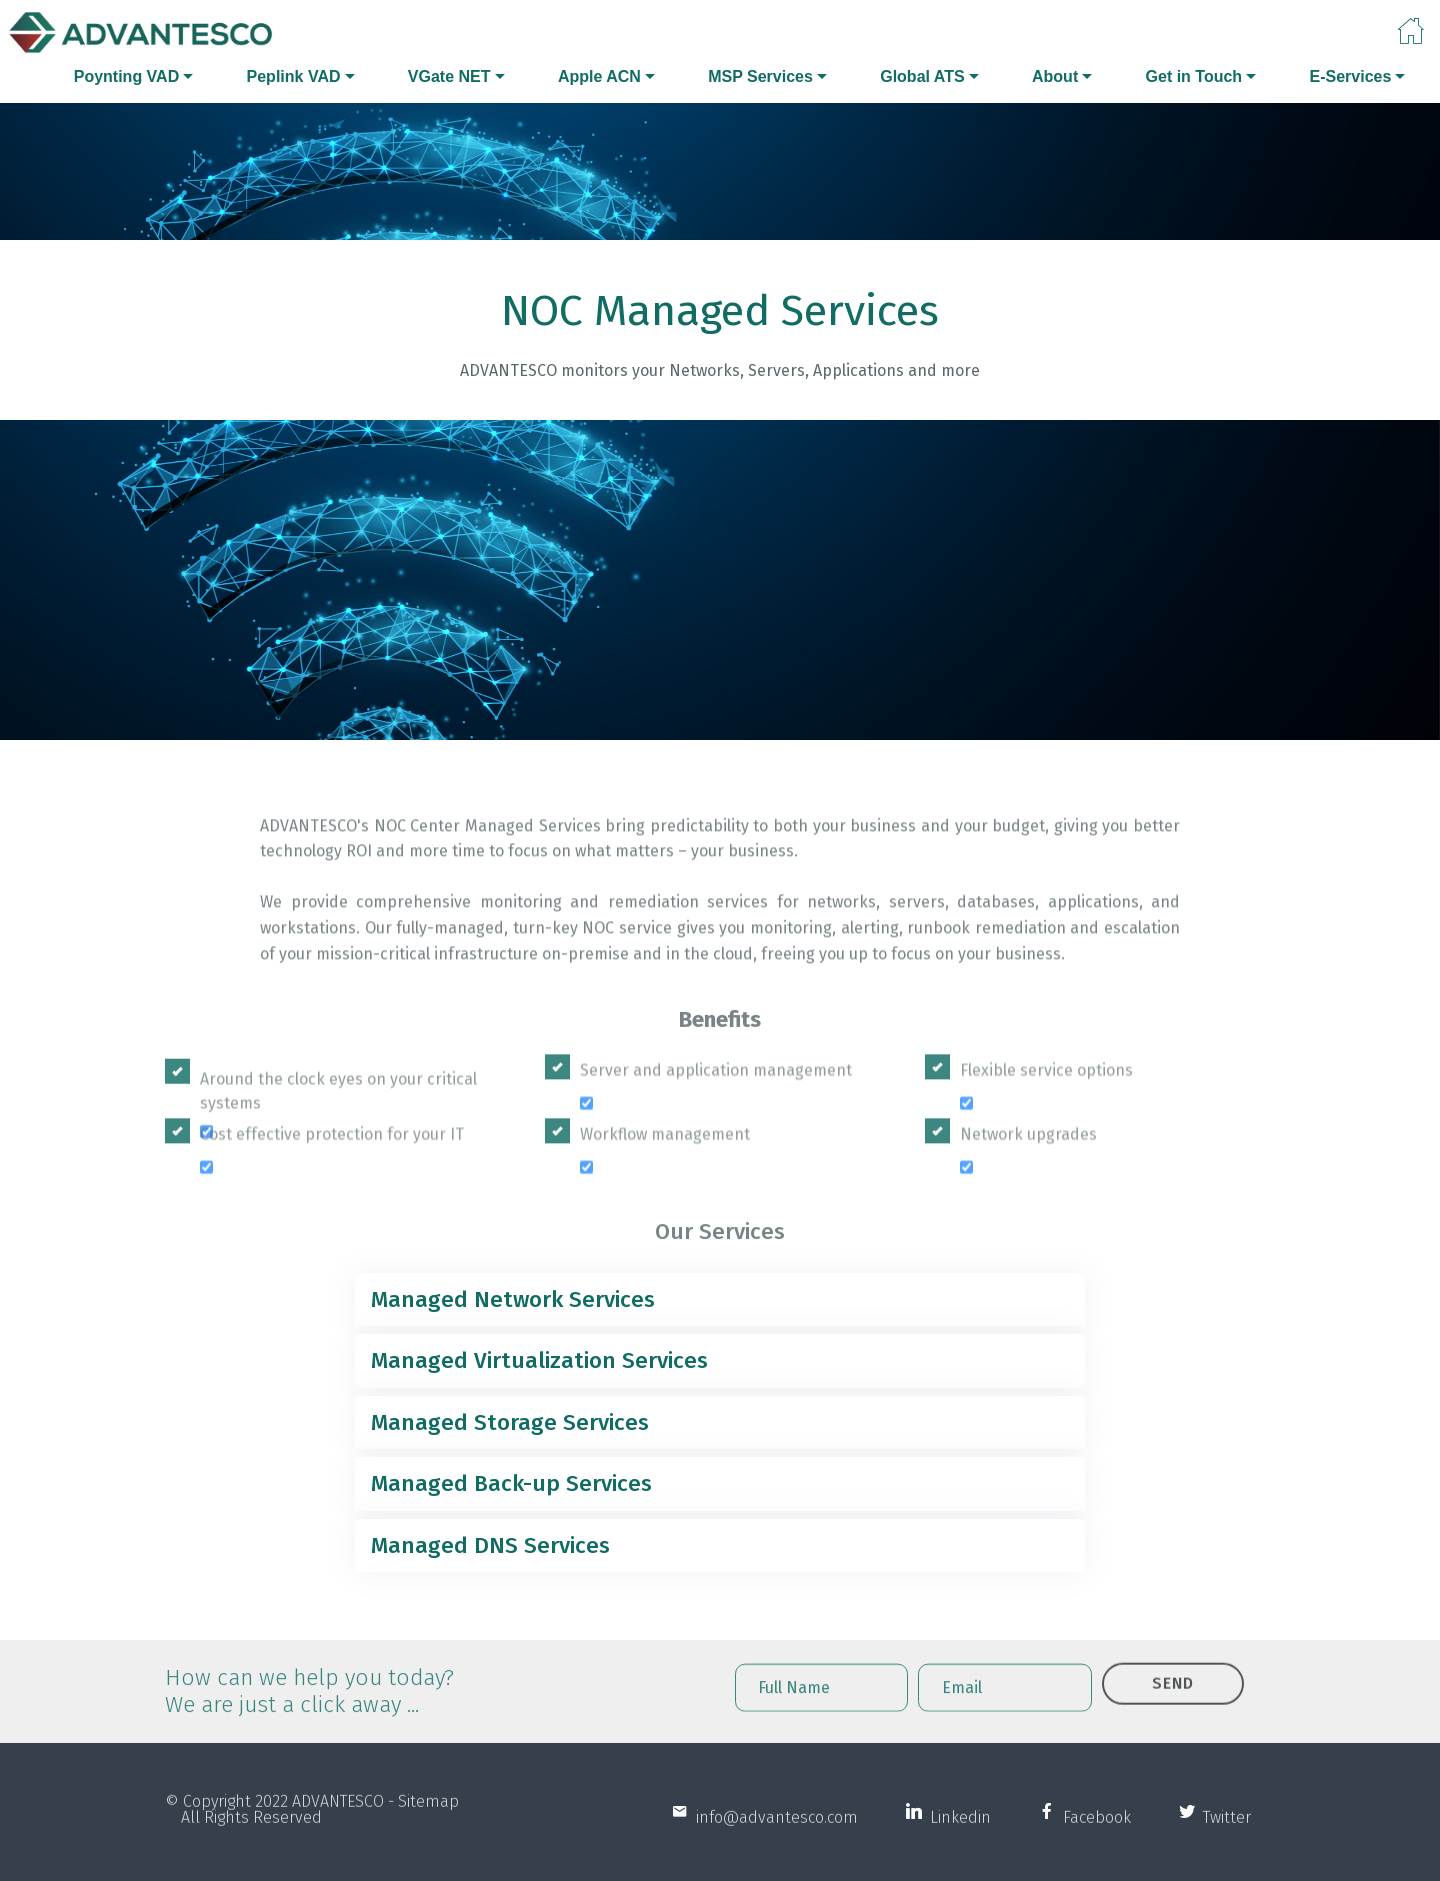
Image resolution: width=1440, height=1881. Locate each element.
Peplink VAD (294, 76)
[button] (720, 1300)
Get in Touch (1194, 76)
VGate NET (449, 76)
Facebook (1093, 1834)
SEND (1173, 1705)
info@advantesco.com (773, 1834)
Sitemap (428, 1818)
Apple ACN (599, 76)
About (1055, 76)
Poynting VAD (126, 76)
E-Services (1350, 76)
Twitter (1223, 1834)
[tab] (720, 1300)
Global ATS (922, 76)
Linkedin (956, 1834)
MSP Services (760, 76)
